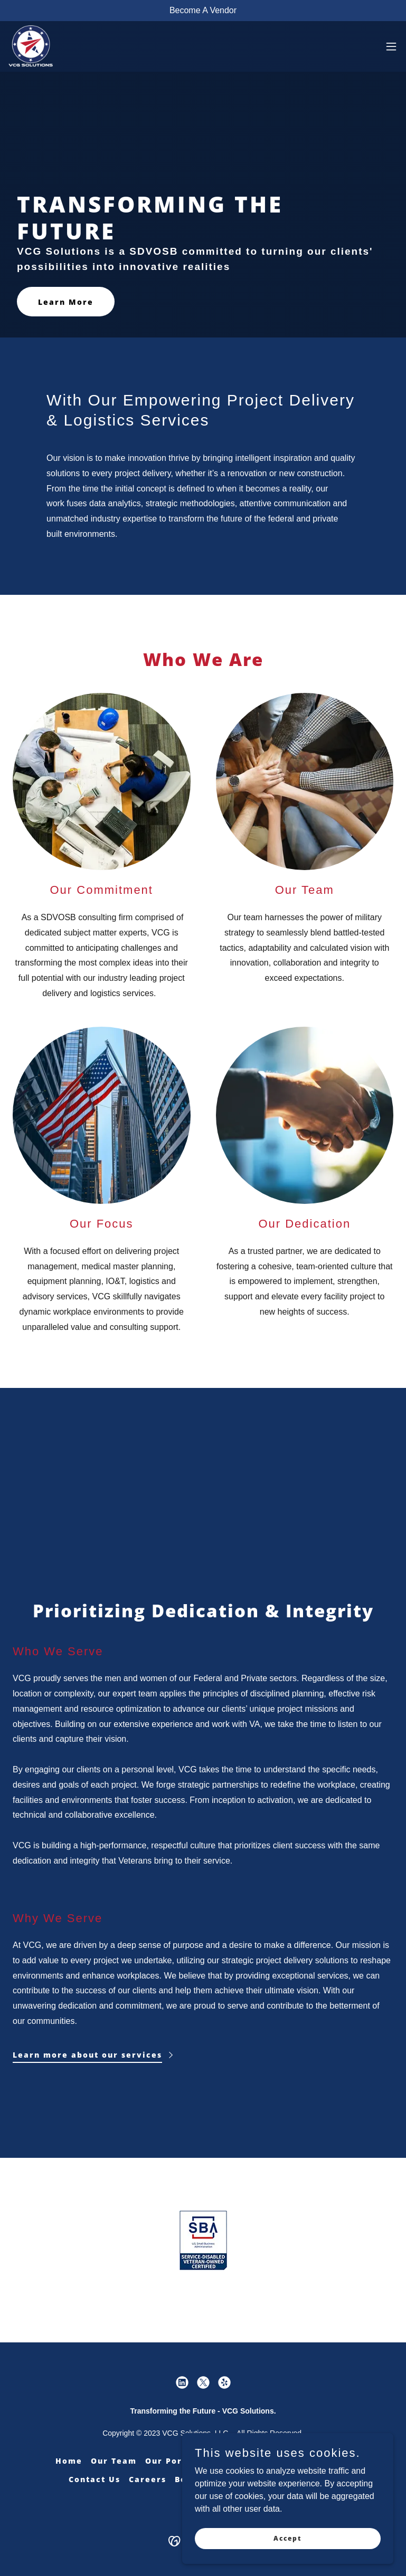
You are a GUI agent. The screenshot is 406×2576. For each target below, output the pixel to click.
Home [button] (68, 2461)
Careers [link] (147, 2479)
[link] (30, 46)
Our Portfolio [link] (177, 2461)
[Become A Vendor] (203, 10)
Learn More (65, 302)
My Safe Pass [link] (319, 2461)
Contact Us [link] (94, 2479)
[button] (391, 46)
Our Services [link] (249, 2461)
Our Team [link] (114, 2461)
